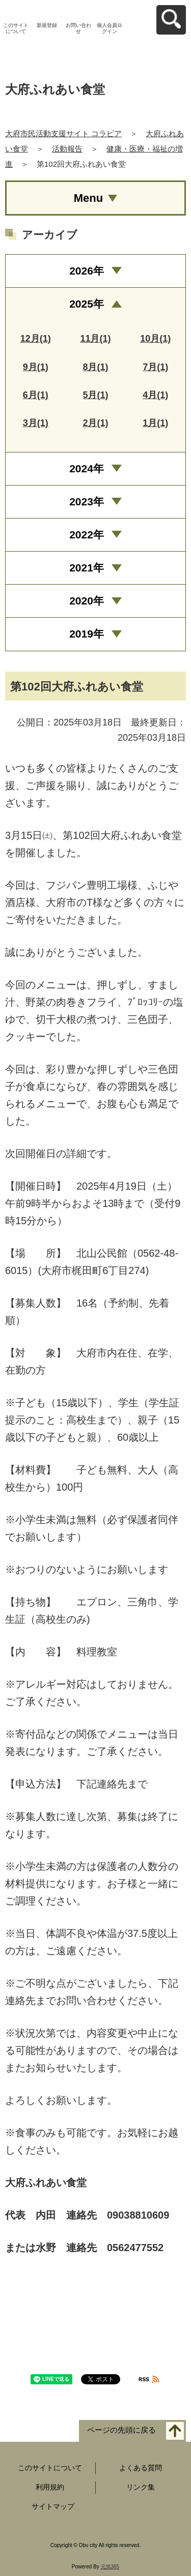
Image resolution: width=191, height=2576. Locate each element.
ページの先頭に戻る (121, 2430)
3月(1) (35, 423)
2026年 (86, 271)
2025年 (86, 304)
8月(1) (95, 367)
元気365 (110, 2566)
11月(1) (95, 339)
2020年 (86, 601)
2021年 (86, 567)
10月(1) (155, 339)
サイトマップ (53, 2506)
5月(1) (95, 395)
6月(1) (35, 395)
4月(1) (155, 395)
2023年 (86, 501)
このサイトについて (16, 28)
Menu (88, 198)
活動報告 (67, 148)
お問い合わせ (78, 28)
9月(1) (35, 367)
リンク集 (140, 2487)
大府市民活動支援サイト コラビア (63, 133)
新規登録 (47, 25)
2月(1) (95, 423)
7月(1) (155, 367)
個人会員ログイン (109, 28)
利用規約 (50, 2487)
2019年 (86, 634)
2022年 (86, 534)
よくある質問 (140, 2468)
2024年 (86, 468)
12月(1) (35, 339)
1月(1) (155, 423)
